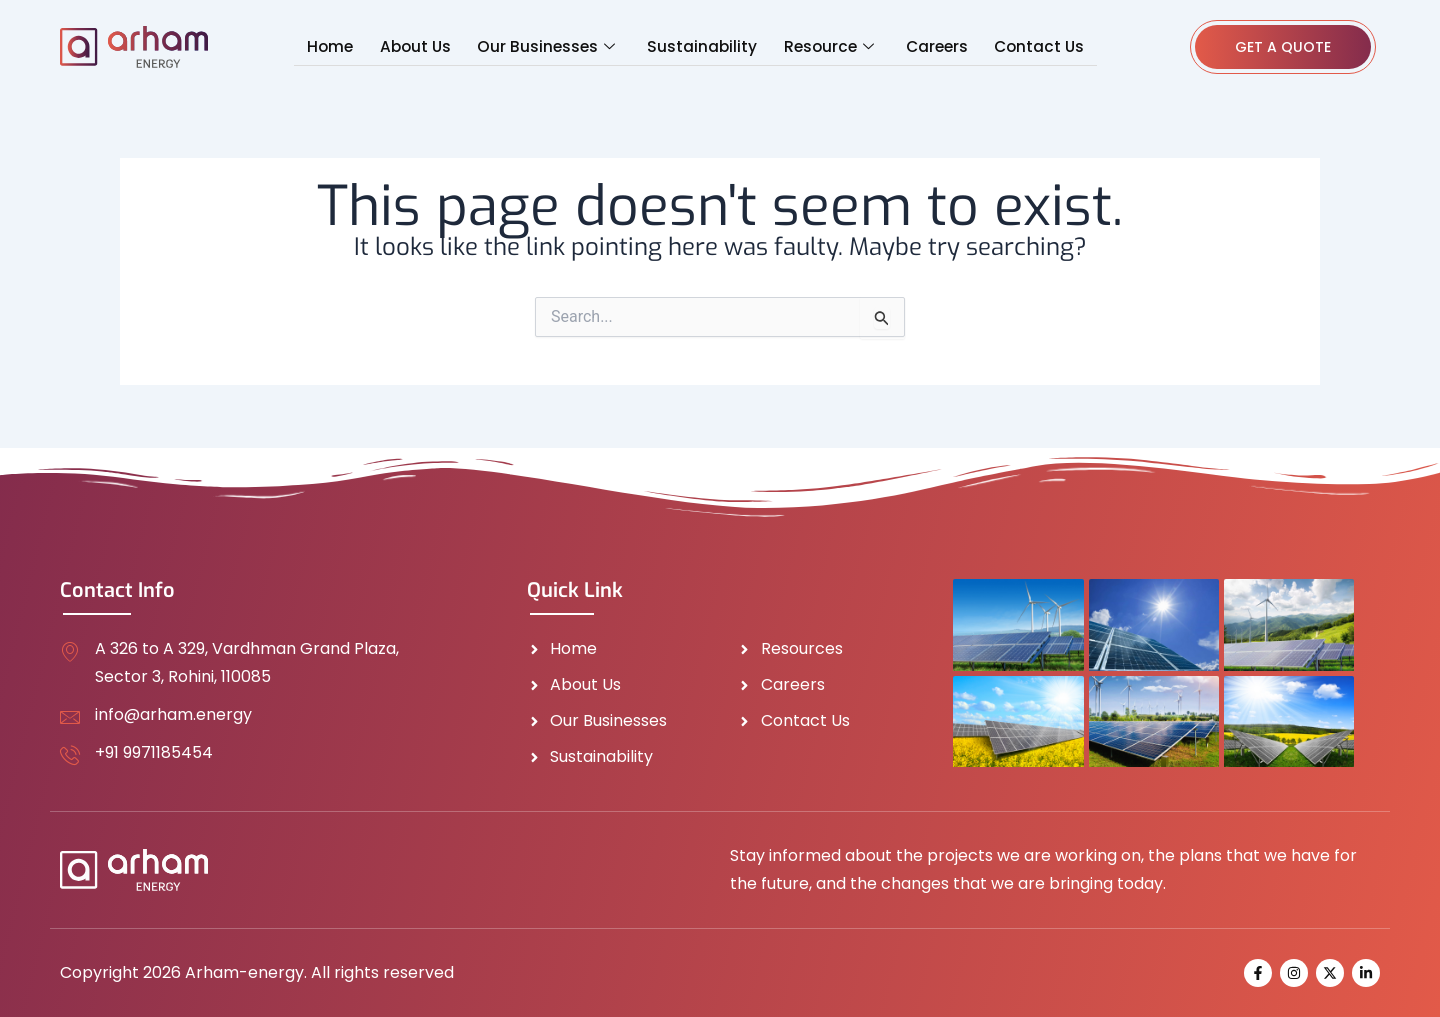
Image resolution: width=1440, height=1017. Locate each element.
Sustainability (701, 46)
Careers (929, 46)
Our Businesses (549, 47)
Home (340, 46)
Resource (824, 47)
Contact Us (1028, 46)
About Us (422, 46)
